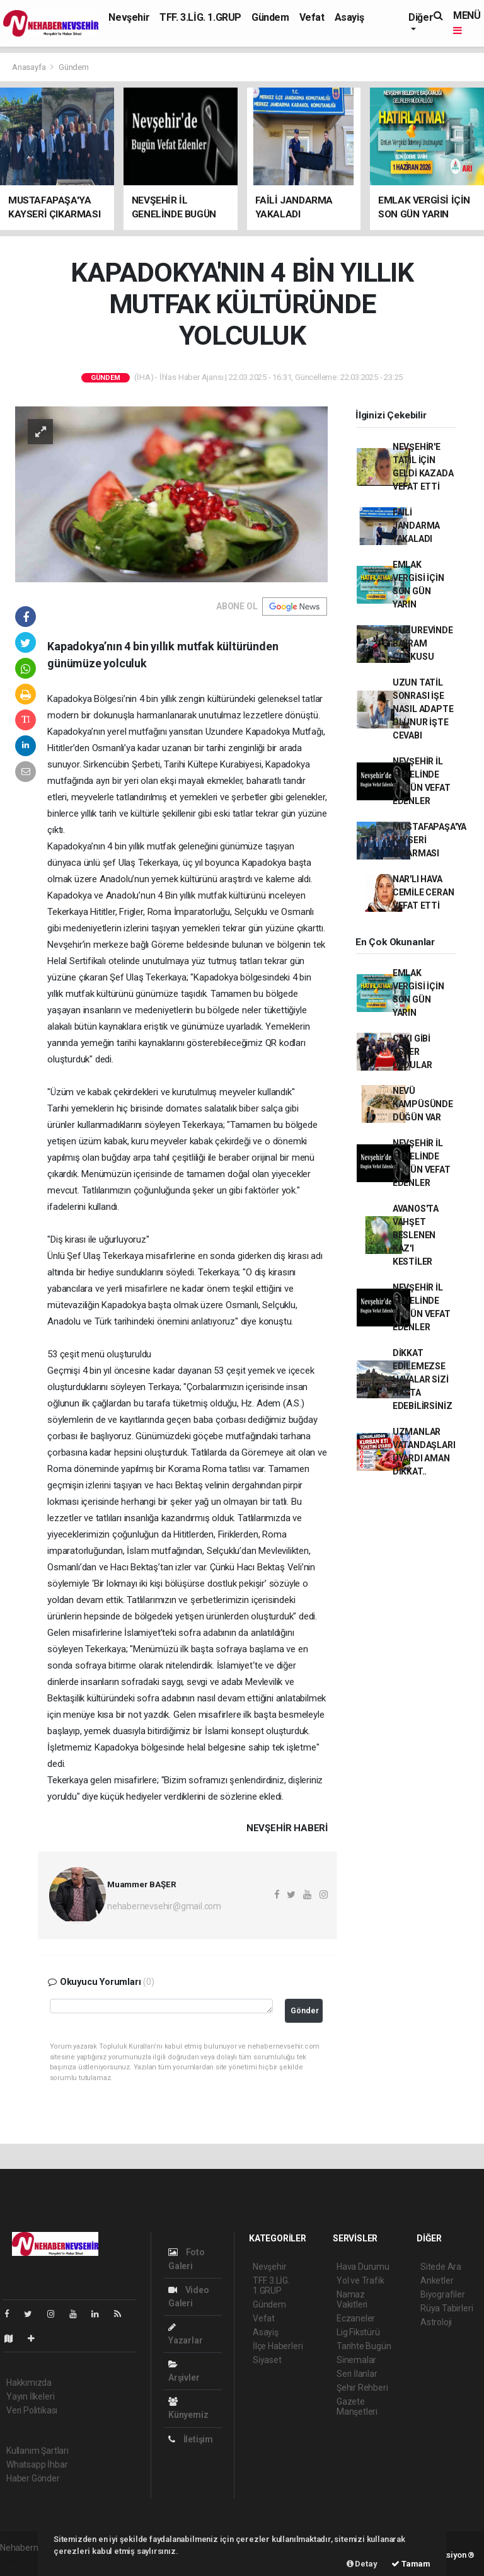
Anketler (436, 2280)
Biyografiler (442, 2294)
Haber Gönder (33, 2478)
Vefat (312, 17)
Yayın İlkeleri (30, 2396)
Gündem (270, 17)
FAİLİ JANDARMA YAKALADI (416, 525)
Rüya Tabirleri (446, 2308)
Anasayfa (29, 67)
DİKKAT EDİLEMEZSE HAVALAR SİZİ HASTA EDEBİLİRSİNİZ (422, 1379)
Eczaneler (356, 2318)
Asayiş (349, 17)
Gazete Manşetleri (357, 2406)
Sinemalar (356, 2360)
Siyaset (267, 2360)
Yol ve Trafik (360, 2280)
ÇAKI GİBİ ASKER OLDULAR (412, 1051)
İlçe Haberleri (277, 2346)
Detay (362, 2563)
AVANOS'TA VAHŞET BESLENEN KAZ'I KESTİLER (416, 1235)
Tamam (410, 2563)
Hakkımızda (29, 2383)
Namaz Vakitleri (352, 2299)
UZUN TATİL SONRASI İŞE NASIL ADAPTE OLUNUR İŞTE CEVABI (423, 708)
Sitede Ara (440, 2267)
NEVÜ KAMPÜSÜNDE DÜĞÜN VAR (423, 1104)
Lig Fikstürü (358, 2332)
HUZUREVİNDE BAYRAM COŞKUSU (423, 643)
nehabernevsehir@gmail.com (164, 1906)
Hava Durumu (363, 2267)
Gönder (305, 2010)
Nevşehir (128, 17)
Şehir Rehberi (362, 2388)
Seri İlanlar (357, 2374)
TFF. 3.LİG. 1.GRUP (200, 17)
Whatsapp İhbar (36, 2464)
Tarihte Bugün (364, 2346)
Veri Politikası (31, 2410)
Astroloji (436, 2322)
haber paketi (24, 2561)
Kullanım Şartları (37, 2451)
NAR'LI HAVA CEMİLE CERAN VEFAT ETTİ (423, 892)
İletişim (190, 2439)
